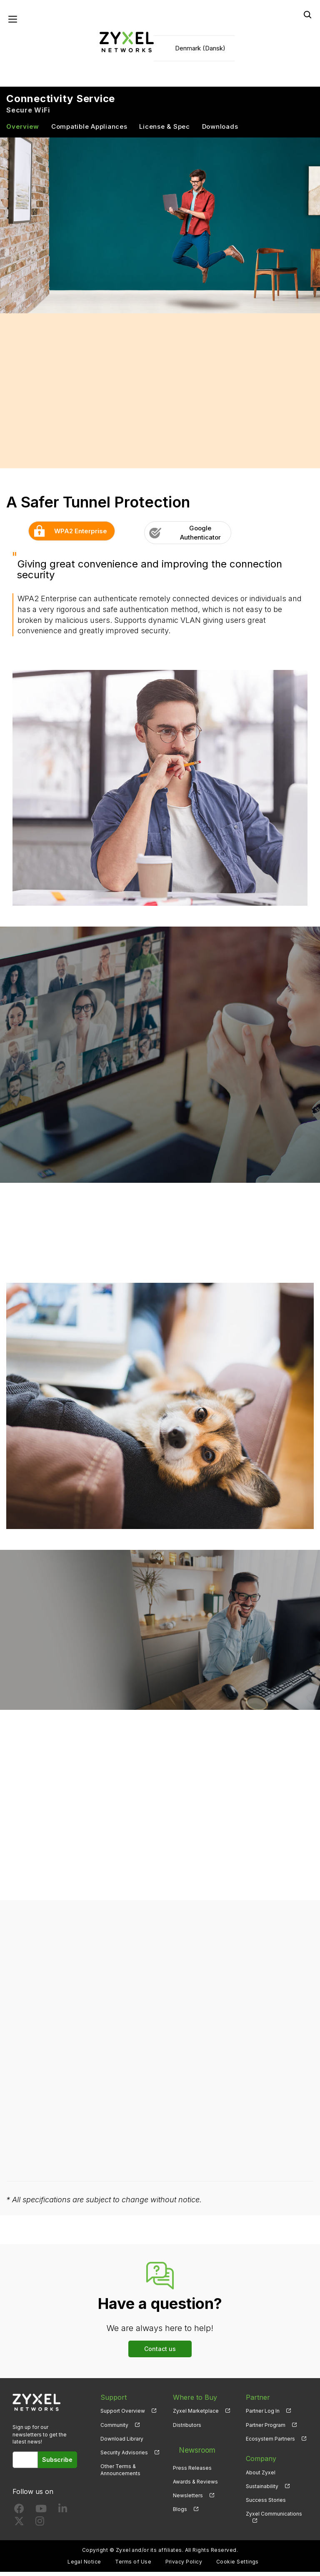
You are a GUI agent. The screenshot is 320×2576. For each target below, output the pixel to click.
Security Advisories (124, 2456)
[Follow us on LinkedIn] (62, 2514)
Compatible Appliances (89, 131)
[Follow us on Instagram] (39, 2527)
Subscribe (61, 2463)
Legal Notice (84, 2566)
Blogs (180, 2504)
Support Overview (122, 2415)
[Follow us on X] (19, 2527)
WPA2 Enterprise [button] (68, 535)
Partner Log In (263, 2415)
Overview (22, 131)
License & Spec (164, 131)
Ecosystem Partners (270, 2442)
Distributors (187, 2429)
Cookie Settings (237, 2566)
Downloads (220, 131)
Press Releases (192, 2462)
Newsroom (190, 2448)
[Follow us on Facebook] (19, 2514)
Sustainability (262, 2490)
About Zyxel (260, 2476)
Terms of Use (133, 2566)
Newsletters (188, 2490)
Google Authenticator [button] (182, 536)
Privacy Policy (183, 2566)
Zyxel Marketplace (196, 2415)
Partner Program (265, 2429)
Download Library (121, 2442)
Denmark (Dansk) (200, 50)
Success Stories (266, 2504)
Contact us (160, 2352)
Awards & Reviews (195, 2476)
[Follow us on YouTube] (41, 2514)
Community (114, 2429)
